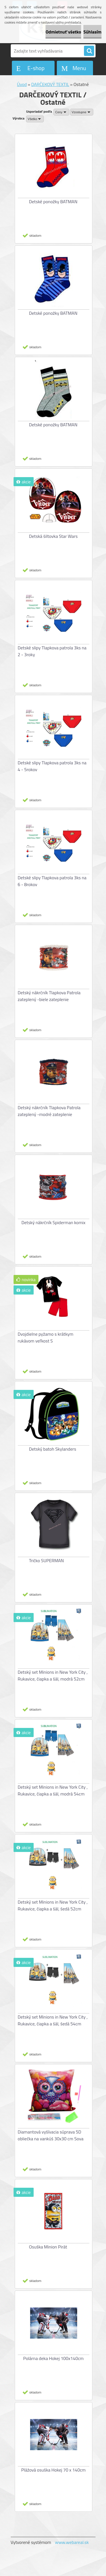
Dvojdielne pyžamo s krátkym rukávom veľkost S (45, 1337)
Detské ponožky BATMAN (53, 201)
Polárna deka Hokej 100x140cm (53, 2358)
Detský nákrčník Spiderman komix (53, 1222)
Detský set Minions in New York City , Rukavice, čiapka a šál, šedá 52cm (53, 1905)
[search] (89, 51)
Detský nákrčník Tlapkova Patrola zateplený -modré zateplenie (49, 1111)
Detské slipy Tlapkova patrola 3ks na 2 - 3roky (52, 651)
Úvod (22, 84)
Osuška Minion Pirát (48, 2246)
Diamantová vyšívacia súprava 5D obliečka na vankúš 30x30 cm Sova (51, 2135)
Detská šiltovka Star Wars (53, 536)
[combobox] (61, 112)
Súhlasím (92, 31)
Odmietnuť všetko (63, 31)
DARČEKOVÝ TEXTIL (50, 84)
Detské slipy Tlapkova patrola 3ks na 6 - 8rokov (52, 881)
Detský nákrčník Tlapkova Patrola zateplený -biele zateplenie (49, 996)
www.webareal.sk (72, 2542)
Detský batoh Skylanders (52, 1449)
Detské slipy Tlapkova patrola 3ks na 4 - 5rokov (52, 766)
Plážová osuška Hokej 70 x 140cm (53, 2469)
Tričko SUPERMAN (46, 1560)
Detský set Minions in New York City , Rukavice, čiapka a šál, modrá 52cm (53, 1675)
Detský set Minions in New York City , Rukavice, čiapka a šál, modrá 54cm (53, 1790)
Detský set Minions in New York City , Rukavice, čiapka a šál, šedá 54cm (53, 2020)
